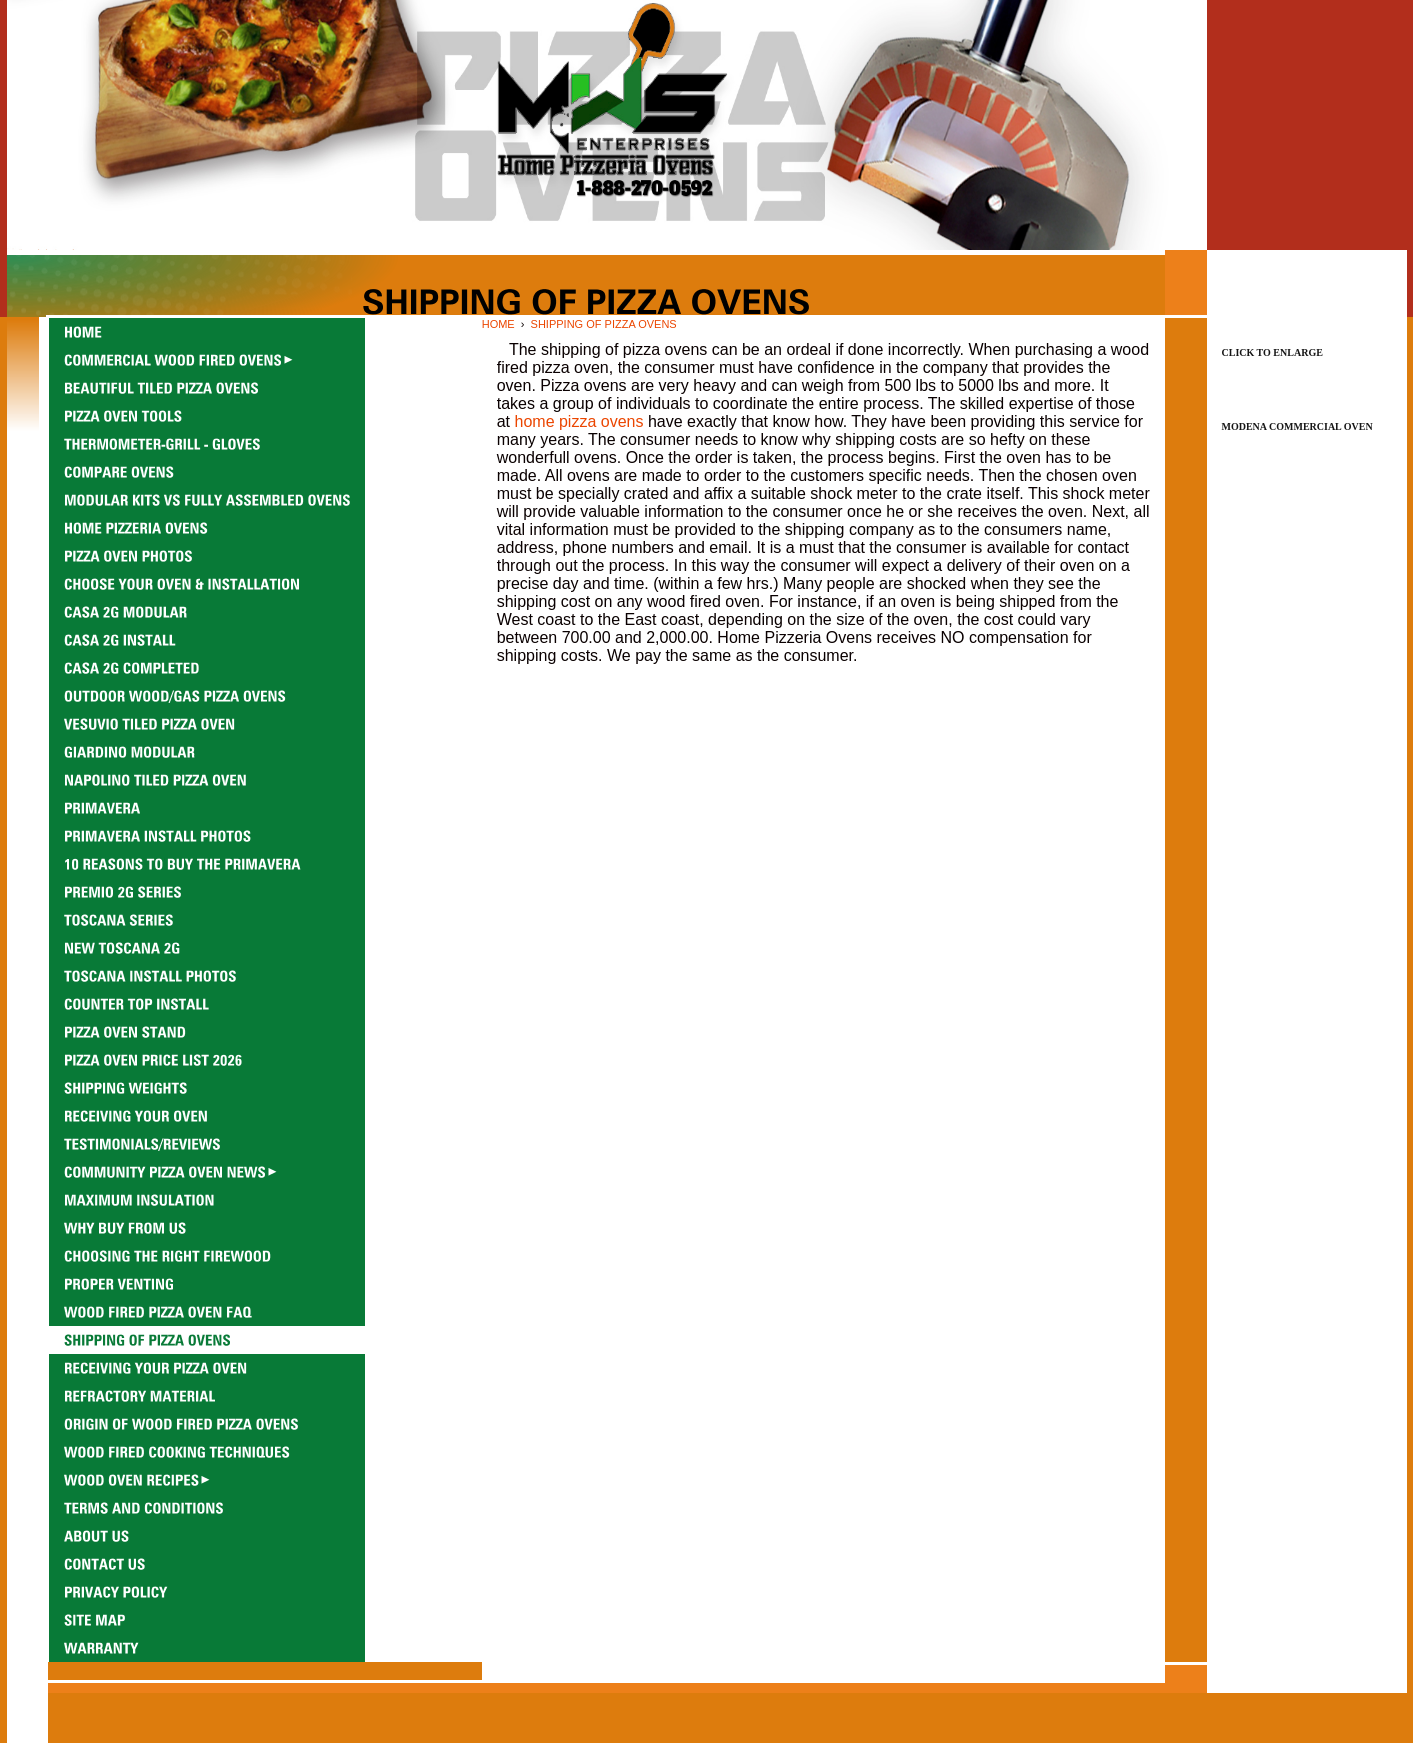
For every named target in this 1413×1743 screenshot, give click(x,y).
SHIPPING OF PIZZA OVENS (604, 324)
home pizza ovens (579, 421)
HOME (498, 324)
